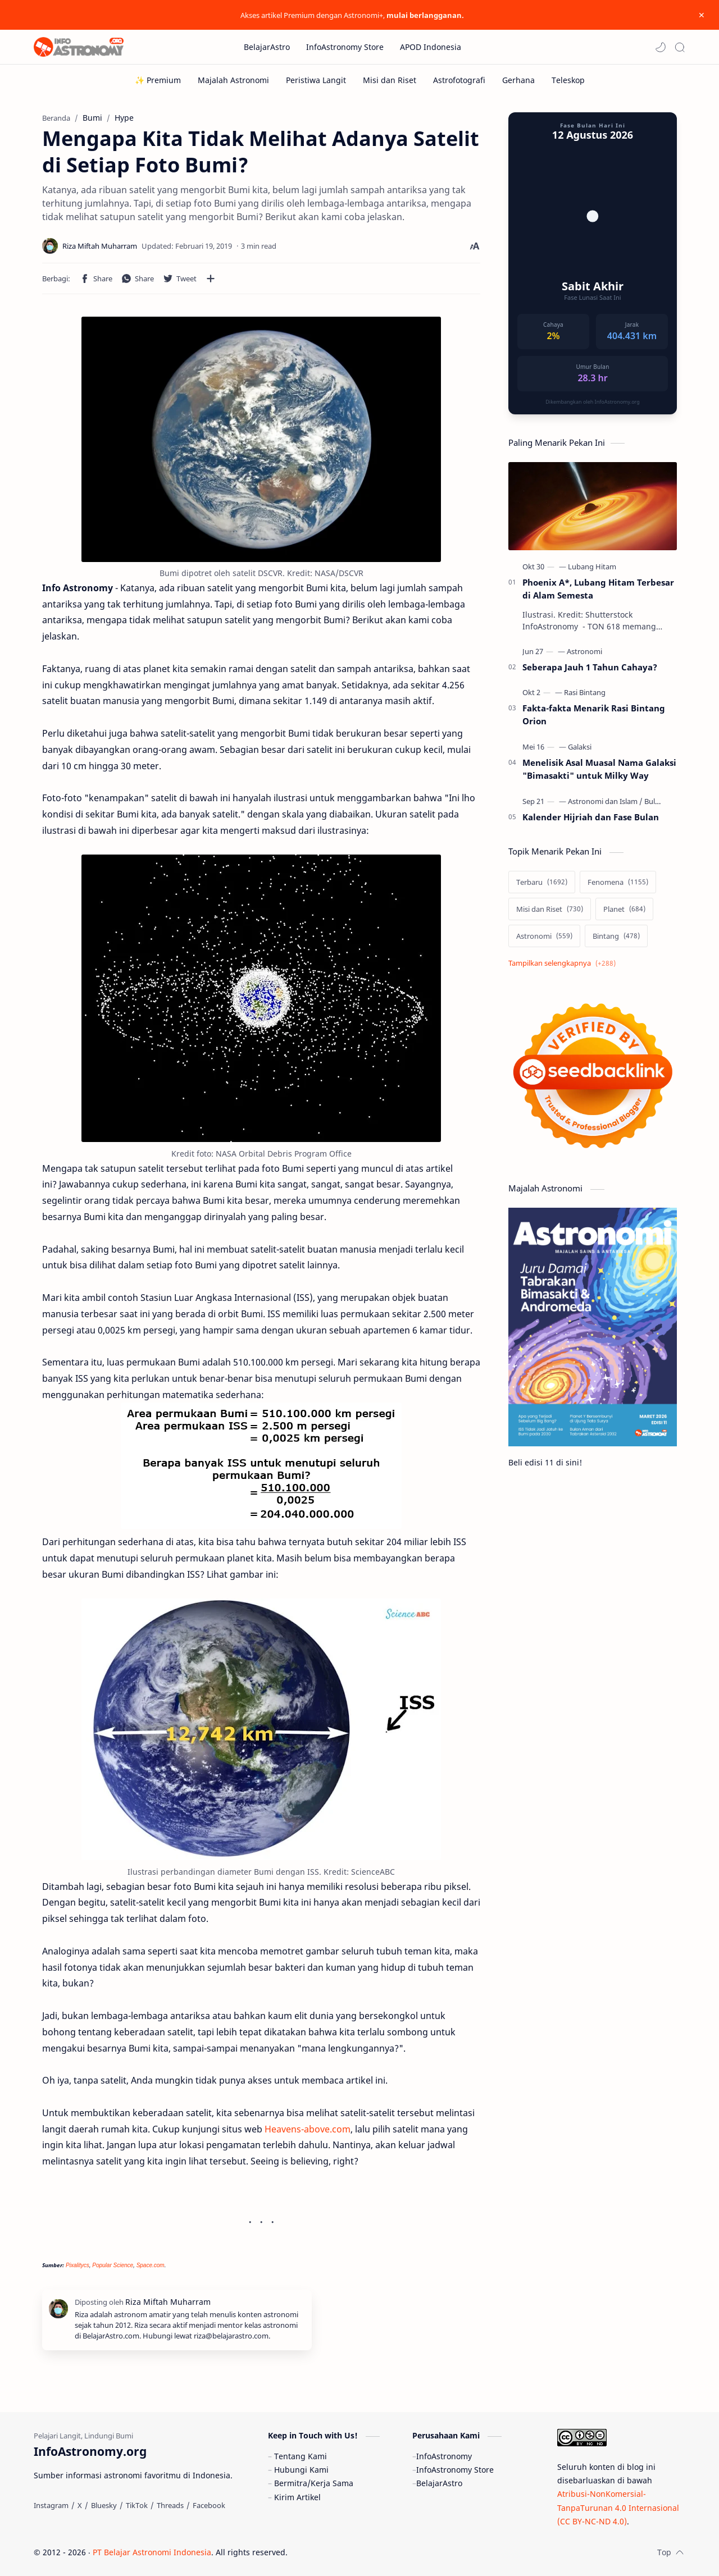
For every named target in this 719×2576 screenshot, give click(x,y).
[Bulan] (653, 801)
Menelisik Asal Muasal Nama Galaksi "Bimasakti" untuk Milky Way (599, 769)
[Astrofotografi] (459, 80)
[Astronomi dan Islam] (605, 801)
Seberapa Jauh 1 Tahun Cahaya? (589, 667)
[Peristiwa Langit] (316, 80)
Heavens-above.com (308, 2129)
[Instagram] (51, 2505)
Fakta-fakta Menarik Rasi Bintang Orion (593, 714)
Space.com (150, 2265)
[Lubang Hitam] (592, 566)
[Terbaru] (541, 882)
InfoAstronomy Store (455, 2469)
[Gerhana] (518, 80)
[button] (660, 47)
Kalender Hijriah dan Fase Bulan (590, 817)
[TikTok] (137, 2505)
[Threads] (170, 2505)
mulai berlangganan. (425, 15)
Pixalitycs (77, 2265)
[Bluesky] (104, 2505)
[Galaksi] (579, 747)
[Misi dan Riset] (389, 80)
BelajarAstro (439, 2483)
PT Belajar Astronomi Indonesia (152, 2552)
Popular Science (112, 2265)
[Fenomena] (618, 882)
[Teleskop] (568, 80)
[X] (80, 2505)
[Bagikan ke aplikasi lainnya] (210, 278)
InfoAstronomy (444, 2456)
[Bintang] (616, 936)
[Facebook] (209, 2505)
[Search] (679, 47)
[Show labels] (564, 963)
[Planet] (624, 909)
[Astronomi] (584, 651)
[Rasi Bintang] (585, 692)
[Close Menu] (701, 15)
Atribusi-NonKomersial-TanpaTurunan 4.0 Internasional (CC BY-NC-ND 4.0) (618, 2507)
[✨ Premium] (158, 80)
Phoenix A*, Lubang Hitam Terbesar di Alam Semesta (598, 589)
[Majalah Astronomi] (233, 80)
